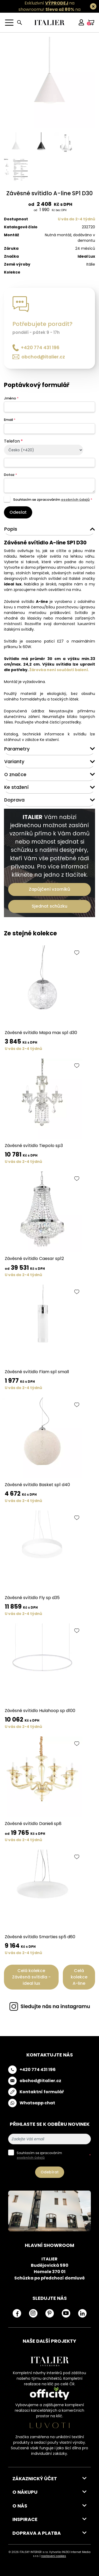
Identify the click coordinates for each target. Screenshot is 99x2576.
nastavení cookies (53, 2556)
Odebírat (50, 2172)
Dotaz (10, 474)
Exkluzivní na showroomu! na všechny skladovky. (47, 9)
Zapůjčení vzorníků (49, 889)
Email (9, 419)
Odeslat (18, 512)
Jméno (11, 398)
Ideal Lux (86, 256)
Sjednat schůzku (49, 906)
